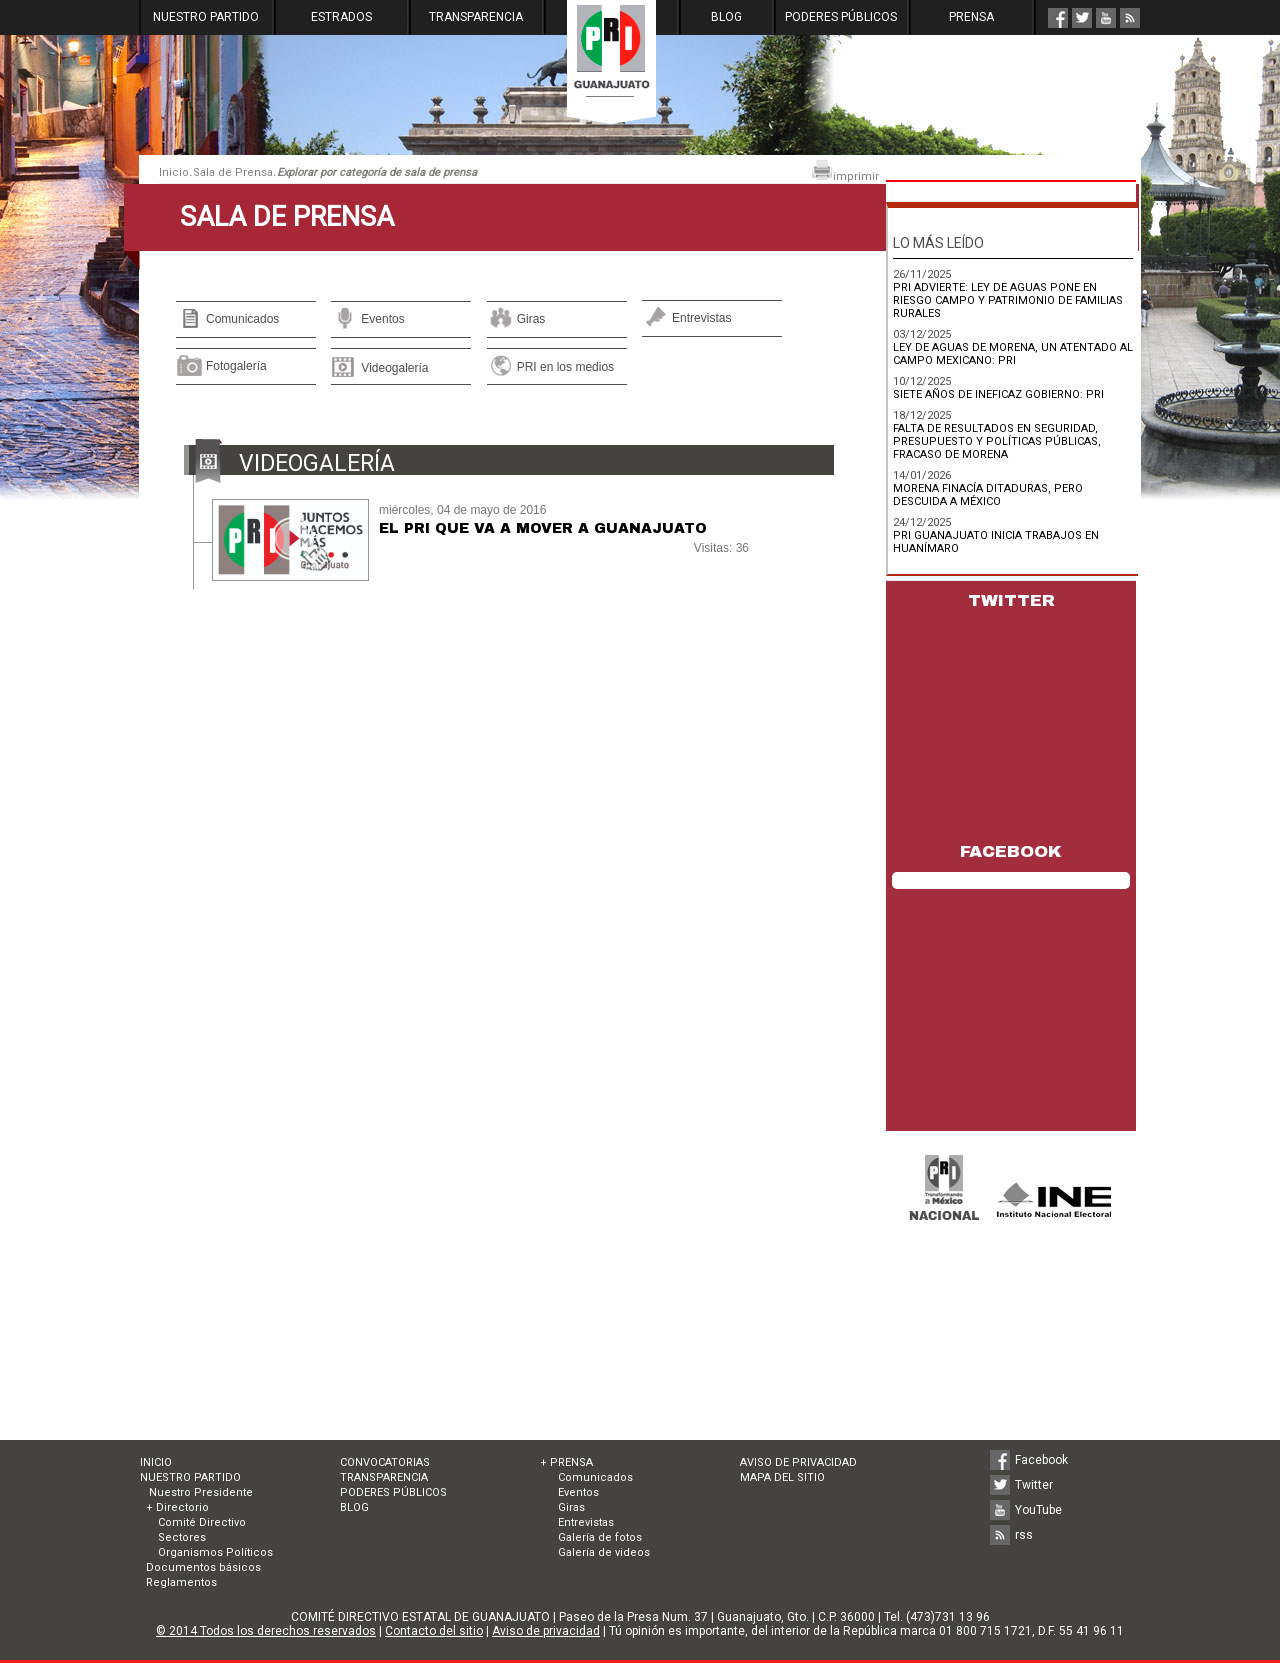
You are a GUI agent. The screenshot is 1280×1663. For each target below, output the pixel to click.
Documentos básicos (203, 1567)
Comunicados (242, 319)
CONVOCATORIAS (385, 1462)
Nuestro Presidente (199, 1492)
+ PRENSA (566, 1462)
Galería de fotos (600, 1537)
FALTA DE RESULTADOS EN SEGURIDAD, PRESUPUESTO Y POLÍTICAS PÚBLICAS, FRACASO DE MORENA (997, 441)
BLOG (726, 17)
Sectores (182, 1537)
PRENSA (971, 17)
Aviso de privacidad (546, 1631)
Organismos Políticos (215, 1552)
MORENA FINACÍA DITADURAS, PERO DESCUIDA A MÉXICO (988, 495)
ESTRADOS (341, 17)
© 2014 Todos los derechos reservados (266, 1631)
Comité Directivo (202, 1522)
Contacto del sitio (434, 1631)
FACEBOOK (1011, 851)
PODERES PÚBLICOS (841, 17)
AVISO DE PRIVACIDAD (798, 1462)
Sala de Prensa (233, 172)
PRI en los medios (565, 367)
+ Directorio (177, 1507)
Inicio (174, 172)
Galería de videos (604, 1552)
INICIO (156, 1462)
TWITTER (1011, 600)
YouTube (1038, 1510)
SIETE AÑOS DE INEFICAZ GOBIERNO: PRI (998, 394)
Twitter (1034, 1485)
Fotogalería (236, 366)
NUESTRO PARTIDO (206, 17)
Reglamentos (181, 1582)
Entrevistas (701, 318)
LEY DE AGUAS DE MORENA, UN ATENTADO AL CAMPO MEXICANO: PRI (1013, 354)
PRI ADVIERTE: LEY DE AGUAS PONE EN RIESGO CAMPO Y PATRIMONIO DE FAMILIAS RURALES (1008, 300)
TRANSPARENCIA (476, 17)
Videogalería (394, 368)
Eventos (382, 319)
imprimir (845, 171)
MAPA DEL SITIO (782, 1477)
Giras (531, 319)
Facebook (1041, 1460)
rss (1024, 1535)
